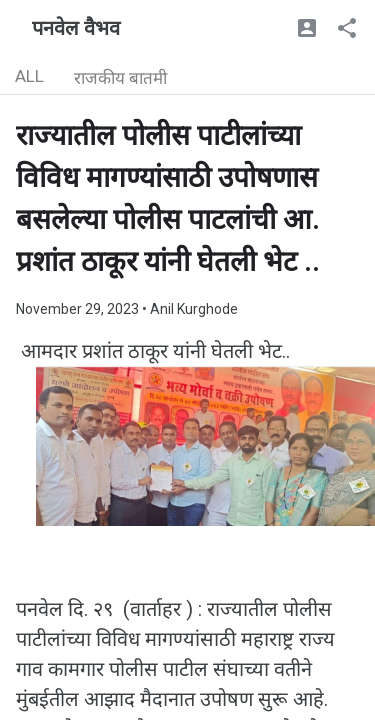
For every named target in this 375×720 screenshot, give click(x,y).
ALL (29, 76)
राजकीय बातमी (120, 78)
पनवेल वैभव (76, 28)
